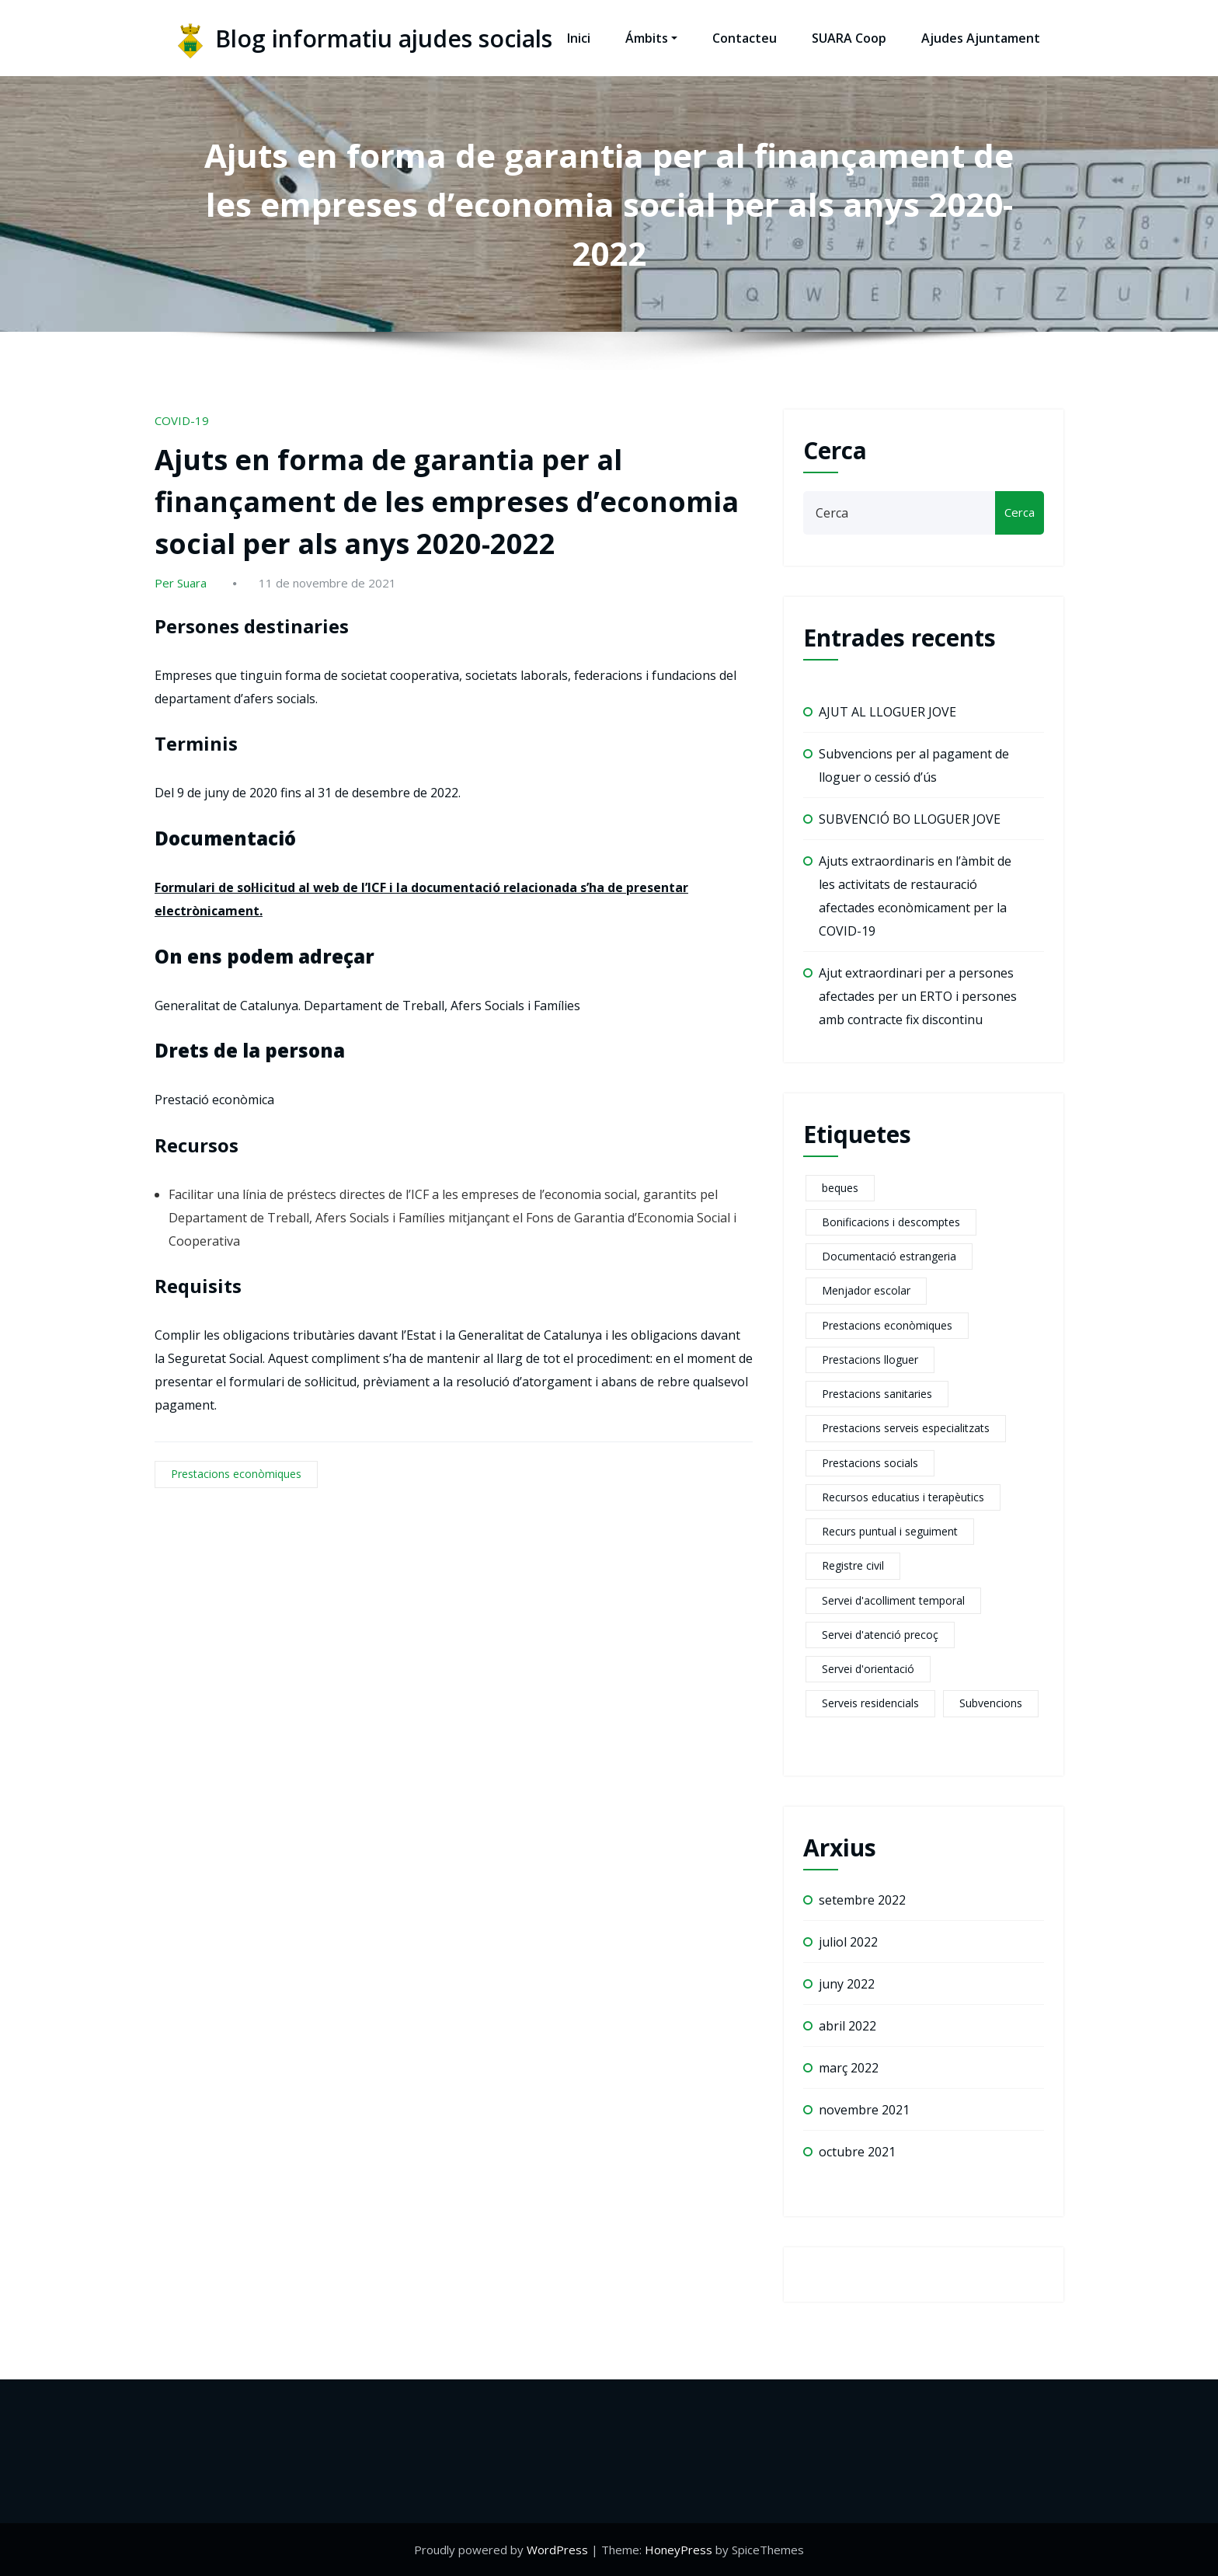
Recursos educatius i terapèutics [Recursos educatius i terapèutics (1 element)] (903, 1497)
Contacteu (744, 38)
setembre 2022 (862, 1899)
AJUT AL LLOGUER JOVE (887, 711)
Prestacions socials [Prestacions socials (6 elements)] (870, 1462)
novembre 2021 (864, 2109)
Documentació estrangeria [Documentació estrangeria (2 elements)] (889, 1256)
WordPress (557, 2549)
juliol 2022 (848, 1941)
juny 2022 (847, 1983)
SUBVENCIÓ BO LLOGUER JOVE (909, 819)
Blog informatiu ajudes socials (383, 38)
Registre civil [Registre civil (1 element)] (853, 1565)
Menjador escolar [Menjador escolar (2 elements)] (866, 1290)
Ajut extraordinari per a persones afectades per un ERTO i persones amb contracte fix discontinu (918, 996)
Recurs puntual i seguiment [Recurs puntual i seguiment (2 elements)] (890, 1531)
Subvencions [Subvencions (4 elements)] (990, 1703)
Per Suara (181, 583)
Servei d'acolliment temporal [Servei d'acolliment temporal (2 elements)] (893, 1600)
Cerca (835, 450)
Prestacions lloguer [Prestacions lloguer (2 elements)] (870, 1359)
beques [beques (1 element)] (840, 1187)
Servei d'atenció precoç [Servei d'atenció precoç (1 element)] (880, 1634)
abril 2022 (847, 2025)
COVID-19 (182, 420)
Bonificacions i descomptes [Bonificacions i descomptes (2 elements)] (891, 1222)
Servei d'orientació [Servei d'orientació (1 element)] (868, 1668)
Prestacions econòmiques (236, 1473)
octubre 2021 (857, 2151)
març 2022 (849, 2067)
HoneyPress (678, 2549)
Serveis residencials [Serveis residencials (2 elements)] (870, 1703)
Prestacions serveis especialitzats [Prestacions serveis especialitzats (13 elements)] (906, 1427)
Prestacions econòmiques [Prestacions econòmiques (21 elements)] (887, 1325)
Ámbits (651, 38)
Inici (578, 38)
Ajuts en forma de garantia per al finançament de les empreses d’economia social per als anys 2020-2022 (447, 502)
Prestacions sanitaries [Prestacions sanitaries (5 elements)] (877, 1393)
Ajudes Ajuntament (980, 38)
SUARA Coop (849, 38)
